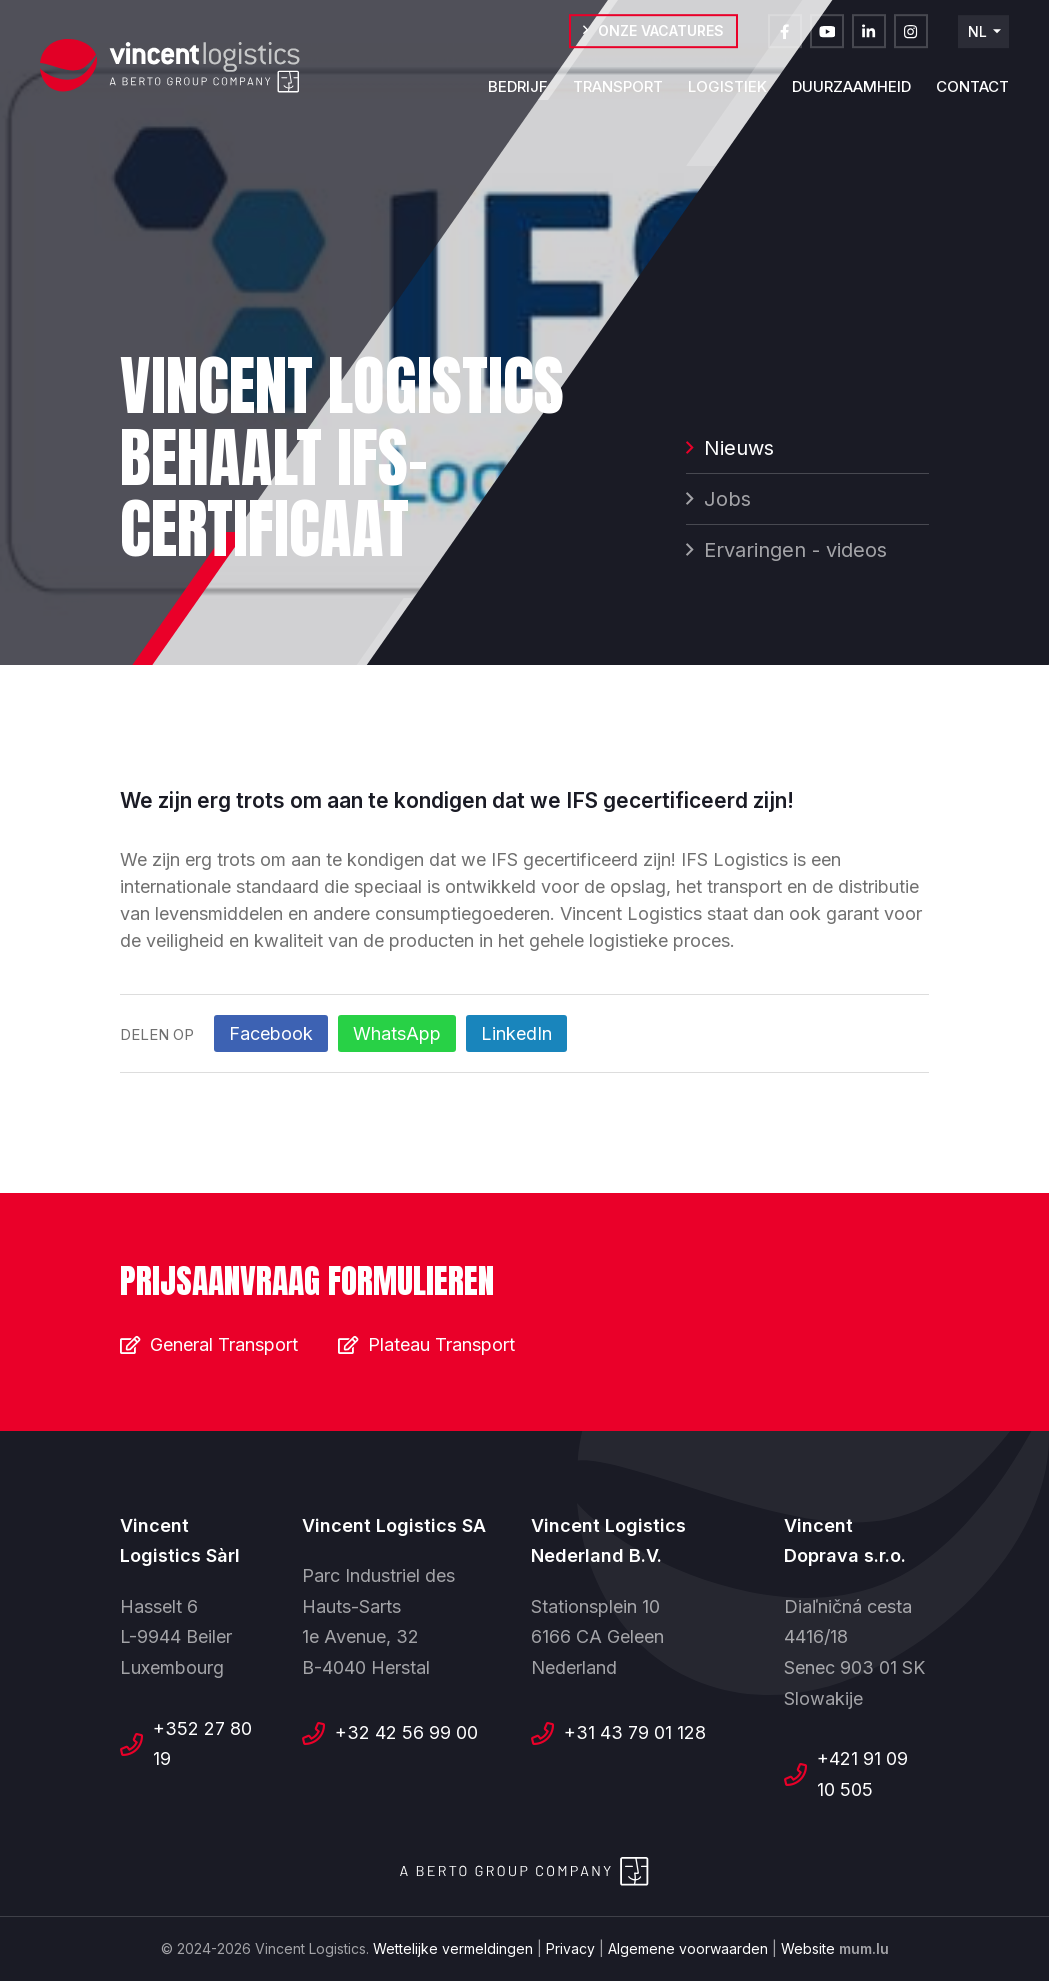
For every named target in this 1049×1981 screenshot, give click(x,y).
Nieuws (739, 450)
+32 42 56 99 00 (406, 1732)
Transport (618, 95)
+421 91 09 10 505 (862, 1774)
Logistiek (727, 95)
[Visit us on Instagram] (911, 40)
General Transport (224, 1344)
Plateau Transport (441, 1344)
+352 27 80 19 (202, 1744)
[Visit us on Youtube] (827, 40)
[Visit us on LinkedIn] (869, 40)
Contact (972, 95)
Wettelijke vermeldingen (453, 1948)
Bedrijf (518, 95)
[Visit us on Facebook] (785, 40)
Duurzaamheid (851, 95)
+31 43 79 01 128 (635, 1732)
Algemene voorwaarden (688, 1948)
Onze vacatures (661, 39)
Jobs (727, 501)
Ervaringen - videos (795, 552)
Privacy (570, 1948)
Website (808, 1948)
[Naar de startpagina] (170, 67)
